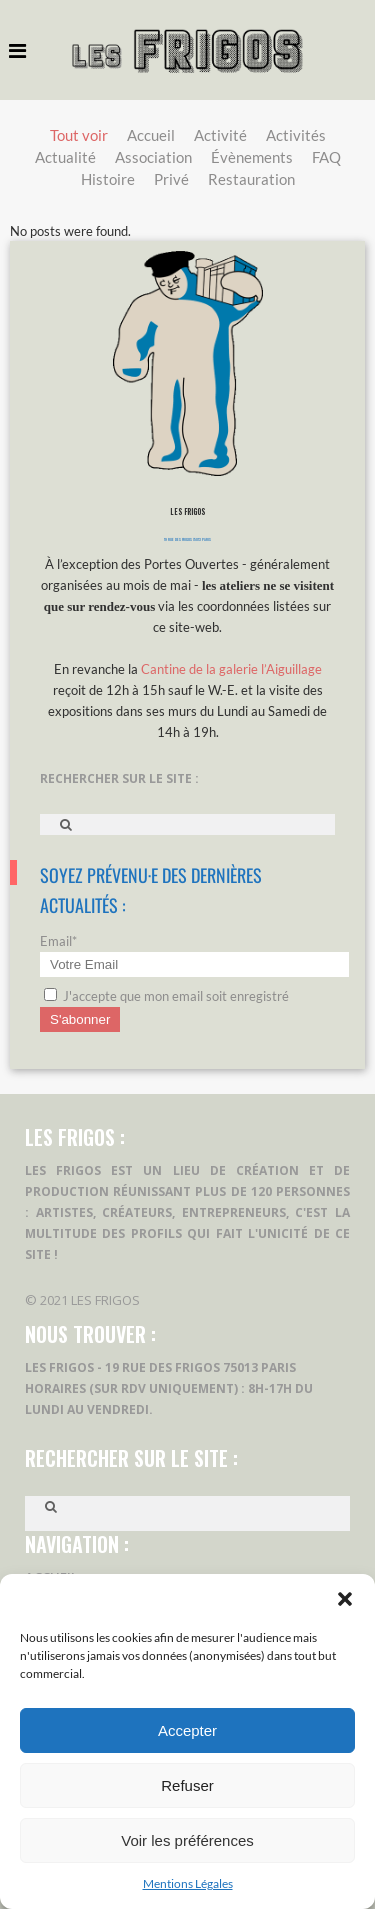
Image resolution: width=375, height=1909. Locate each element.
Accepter (187, 1730)
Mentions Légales (188, 1883)
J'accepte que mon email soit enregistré (166, 996)
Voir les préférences (187, 1840)
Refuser (187, 1785)
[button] (345, 1599)
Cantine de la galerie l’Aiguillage (231, 669)
